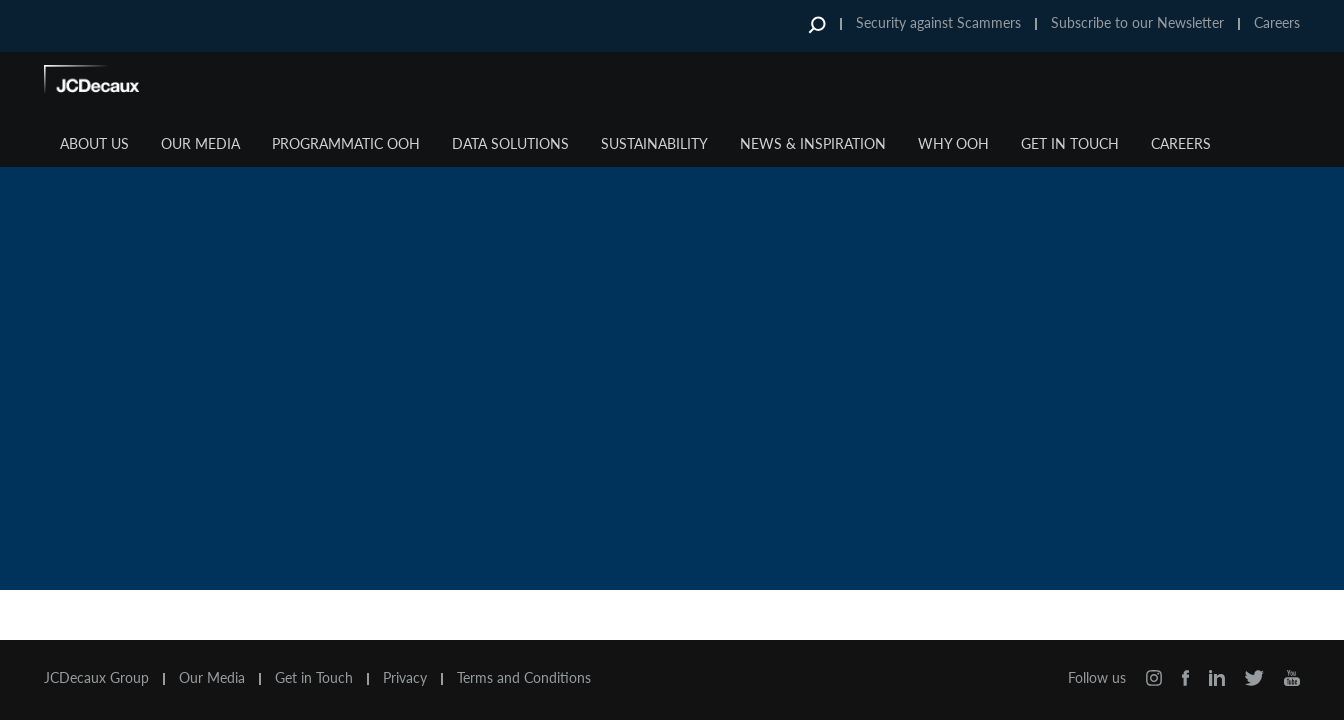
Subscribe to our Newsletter (1137, 22)
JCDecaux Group (96, 678)
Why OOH (953, 143)
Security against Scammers (938, 22)
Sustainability (654, 143)
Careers (1277, 22)
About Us (94, 143)
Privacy (405, 678)
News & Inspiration (813, 143)
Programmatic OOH (346, 143)
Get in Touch (1070, 143)
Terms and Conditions (524, 678)
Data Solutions (510, 143)
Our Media (200, 143)
